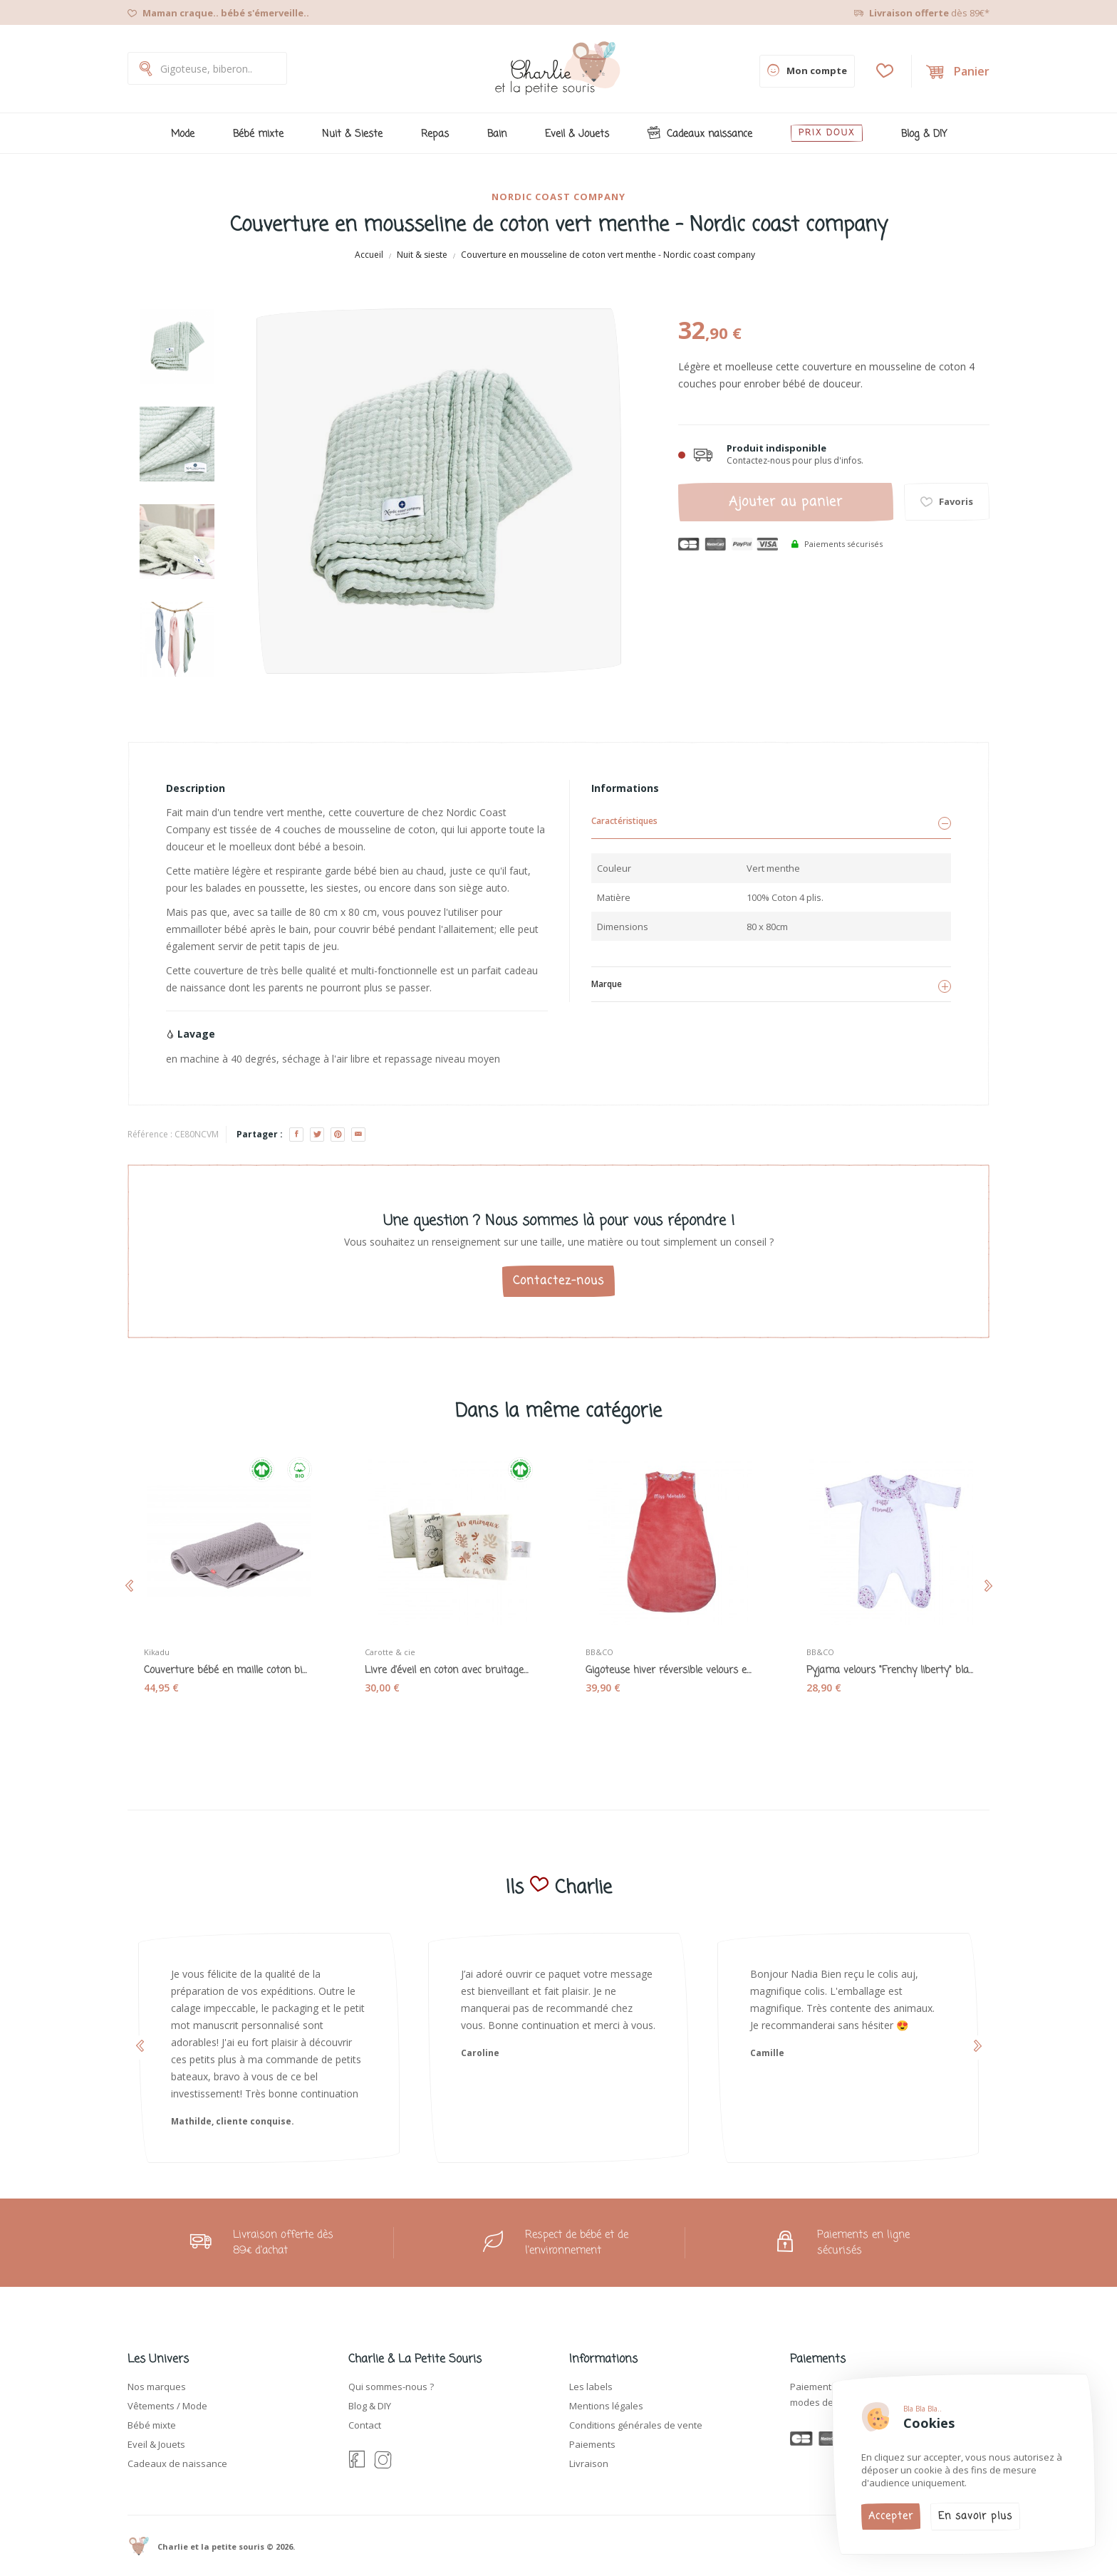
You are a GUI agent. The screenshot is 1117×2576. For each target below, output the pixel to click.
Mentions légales (606, 2405)
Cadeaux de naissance (177, 2463)
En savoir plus (975, 2516)
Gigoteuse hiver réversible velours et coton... (669, 1670)
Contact (364, 2425)
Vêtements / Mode (167, 2405)
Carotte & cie (390, 1652)
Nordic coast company (558, 196)
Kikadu (157, 1652)
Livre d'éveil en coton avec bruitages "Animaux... (448, 1670)
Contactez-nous (558, 1281)
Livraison (588, 2463)
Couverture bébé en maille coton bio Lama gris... (227, 1670)
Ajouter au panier (786, 502)
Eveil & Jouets (156, 2444)
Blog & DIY (369, 2405)
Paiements (592, 2444)
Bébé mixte (152, 2425)
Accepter (890, 2516)
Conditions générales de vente (635, 2425)
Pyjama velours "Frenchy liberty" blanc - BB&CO (889, 1670)
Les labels (591, 2386)
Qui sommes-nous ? (391, 2386)
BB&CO (599, 1652)
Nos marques (157, 2386)
